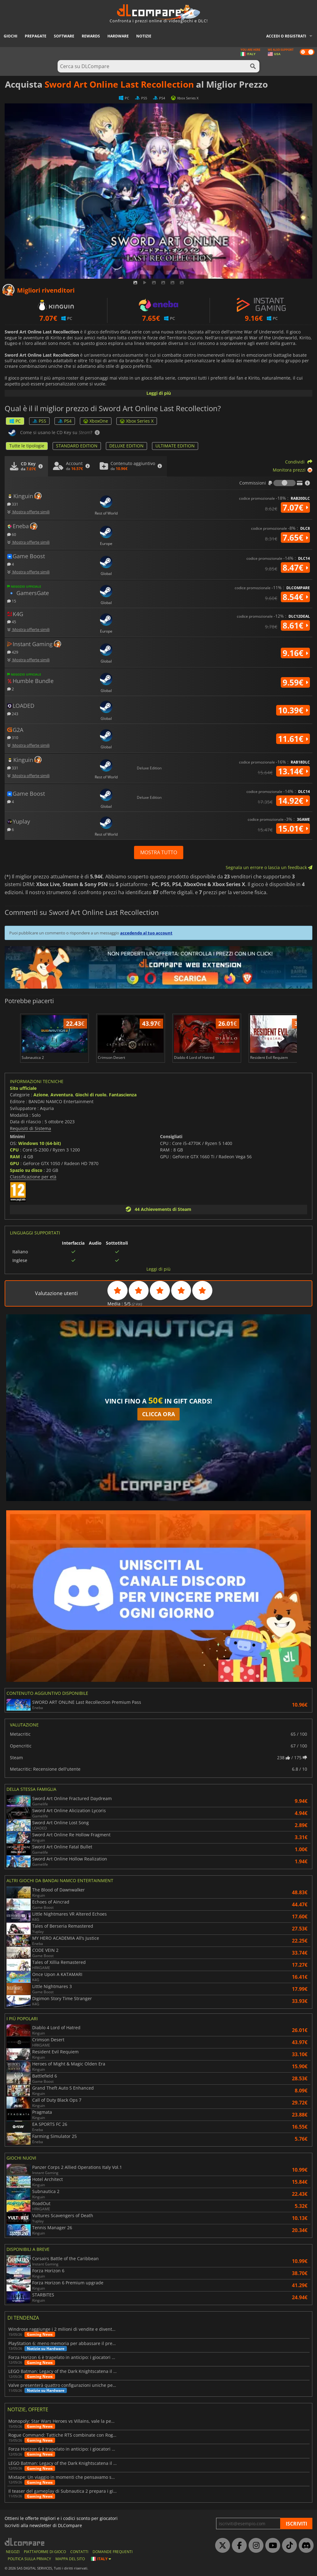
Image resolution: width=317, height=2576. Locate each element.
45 (11, 621)
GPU (14, 1163)
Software (64, 36)
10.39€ (293, 710)
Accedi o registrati (286, 36)
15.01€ (293, 828)
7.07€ (295, 507)
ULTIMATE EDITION (175, 446)
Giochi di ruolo (90, 1095)
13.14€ (293, 771)
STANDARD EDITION (77, 446)
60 (11, 534)
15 (11, 600)
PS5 (39, 421)
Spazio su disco (26, 1170)
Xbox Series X (137, 421)
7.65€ (295, 537)
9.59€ (295, 682)
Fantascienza (123, 1095)
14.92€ (293, 800)
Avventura (61, 1095)
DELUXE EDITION (126, 446)
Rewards (91, 36)
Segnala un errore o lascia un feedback (269, 867)
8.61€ (295, 625)
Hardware (118, 36)
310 (12, 737)
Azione (40, 1095)
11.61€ (293, 738)
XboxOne (95, 421)
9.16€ (295, 653)
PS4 (65, 421)
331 (12, 504)
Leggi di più (158, 393)
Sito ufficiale (23, 1088)
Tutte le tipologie (26, 446)
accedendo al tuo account (146, 933)
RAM (15, 1157)
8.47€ (295, 567)
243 (12, 713)
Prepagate (35, 36)
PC (15, 421)
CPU (14, 1150)
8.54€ (295, 597)
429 (12, 652)
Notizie (143, 36)
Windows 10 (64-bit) (39, 1143)
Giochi (10, 36)
